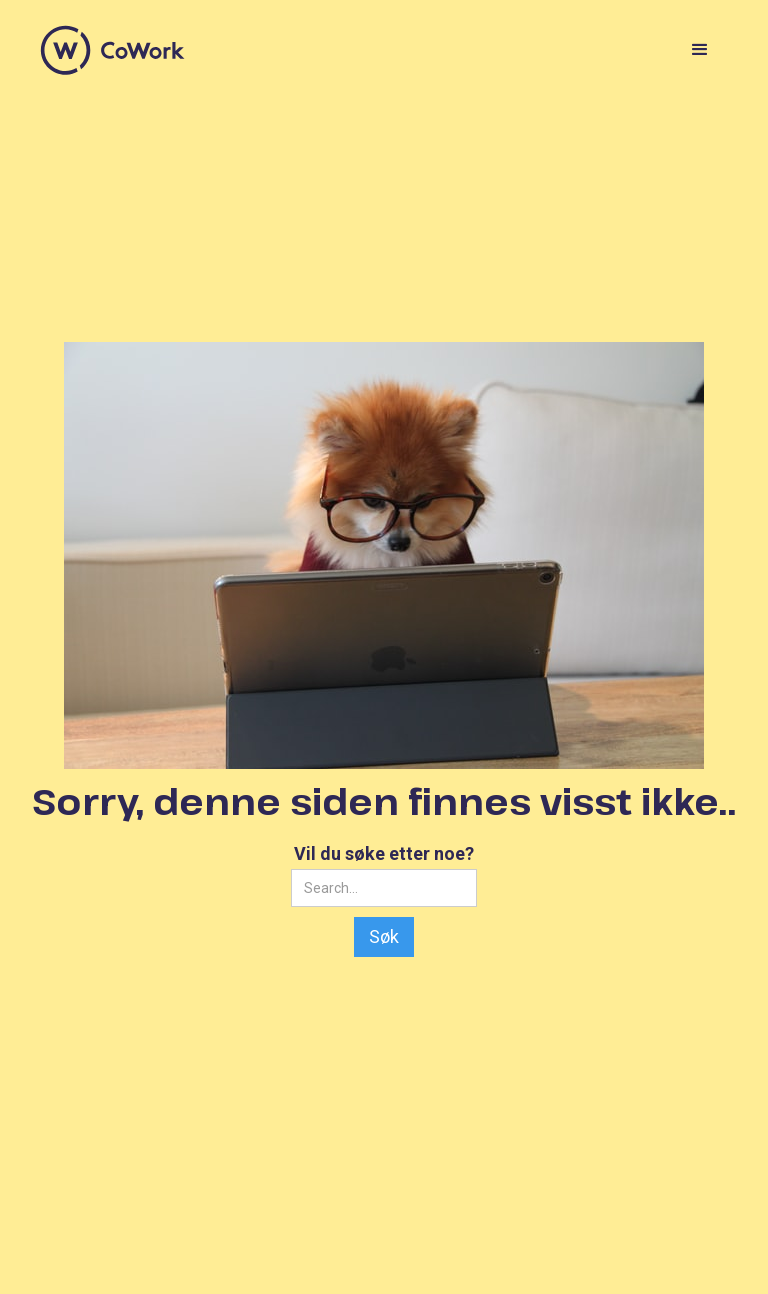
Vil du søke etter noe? (384, 853)
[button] (700, 50)
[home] (113, 50)
